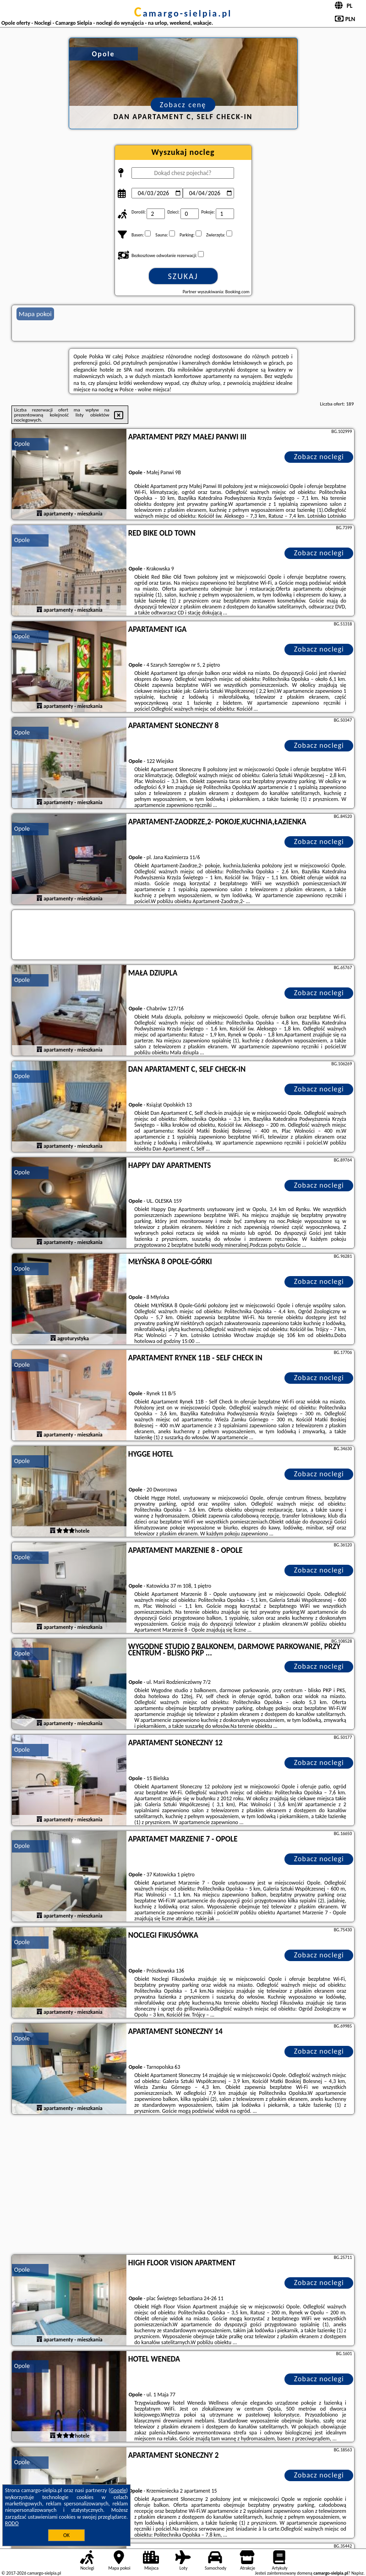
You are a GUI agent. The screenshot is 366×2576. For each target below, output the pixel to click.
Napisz (357, 2573)
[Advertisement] (183, 2185)
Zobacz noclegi (319, 456)
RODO (12, 2523)
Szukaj (183, 276)
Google (118, 2490)
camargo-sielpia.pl (183, 13)
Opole (22, 444)
